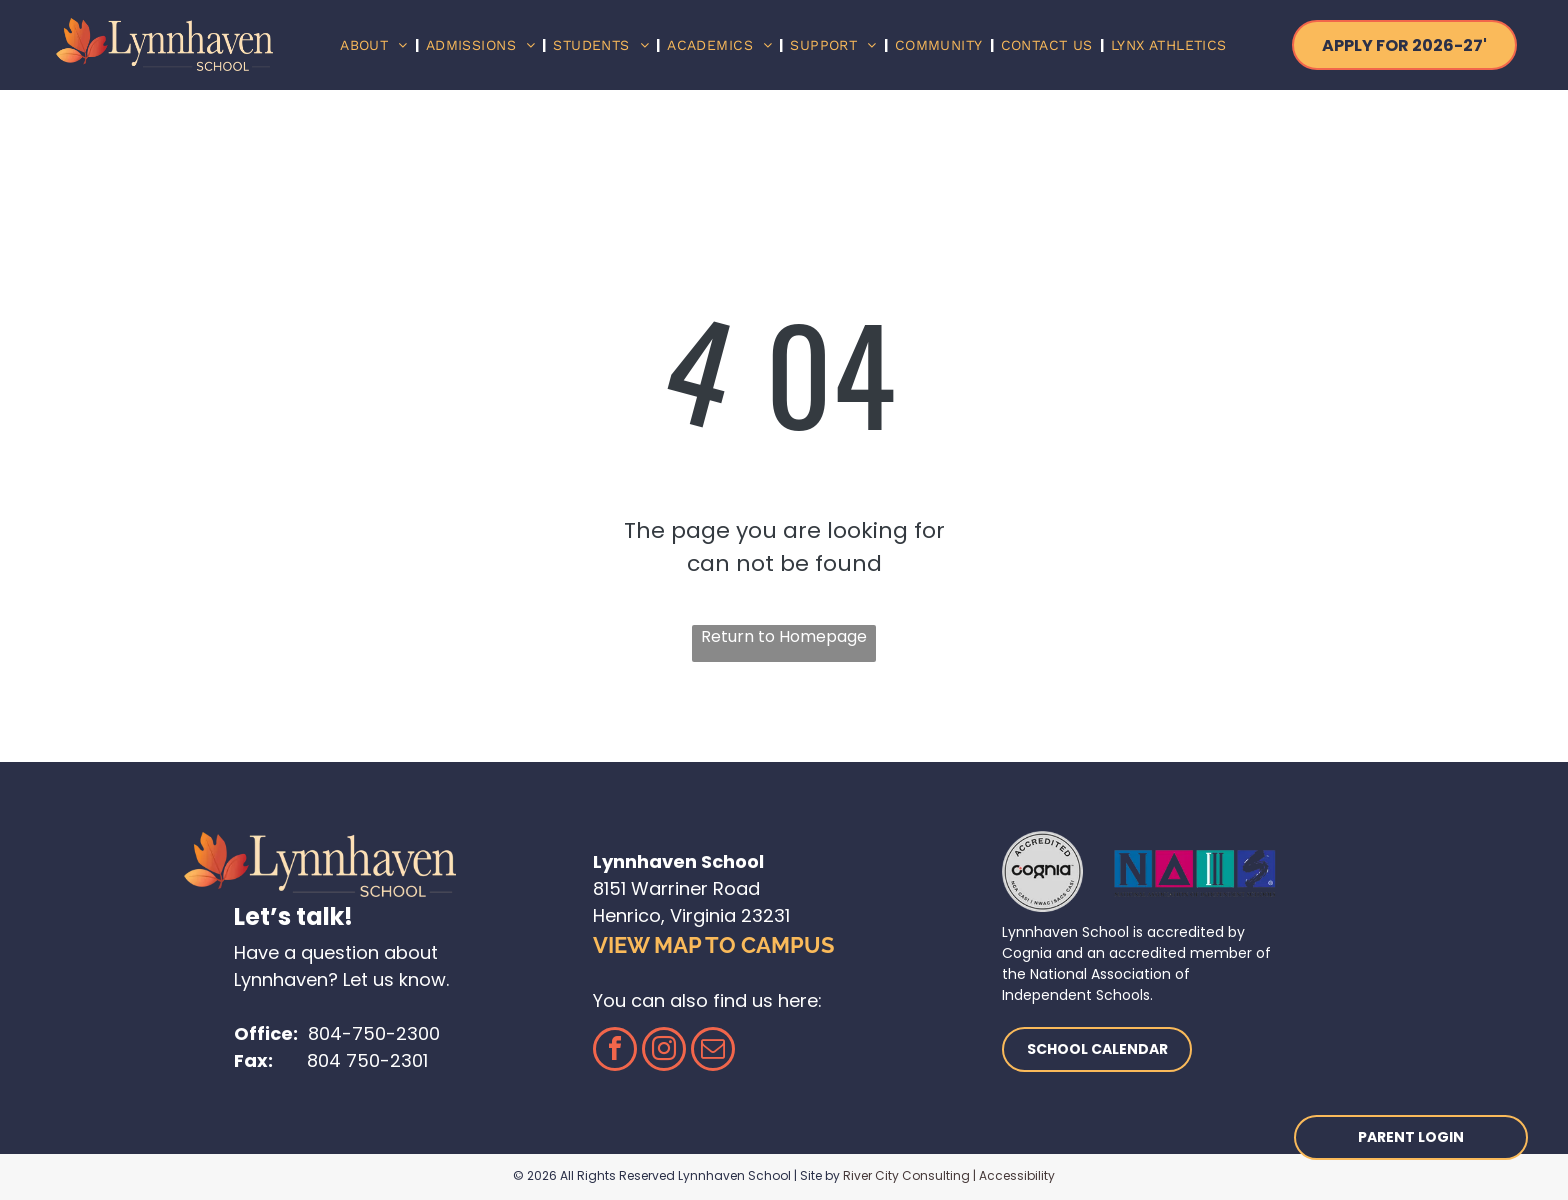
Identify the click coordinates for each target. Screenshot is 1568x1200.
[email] (713, 1051)
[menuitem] (376, 45)
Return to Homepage (784, 636)
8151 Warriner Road (676, 888)
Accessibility (1017, 1175)
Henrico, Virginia (664, 915)
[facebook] (615, 1051)
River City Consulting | (909, 1175)
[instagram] (664, 1051)
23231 (765, 915)
